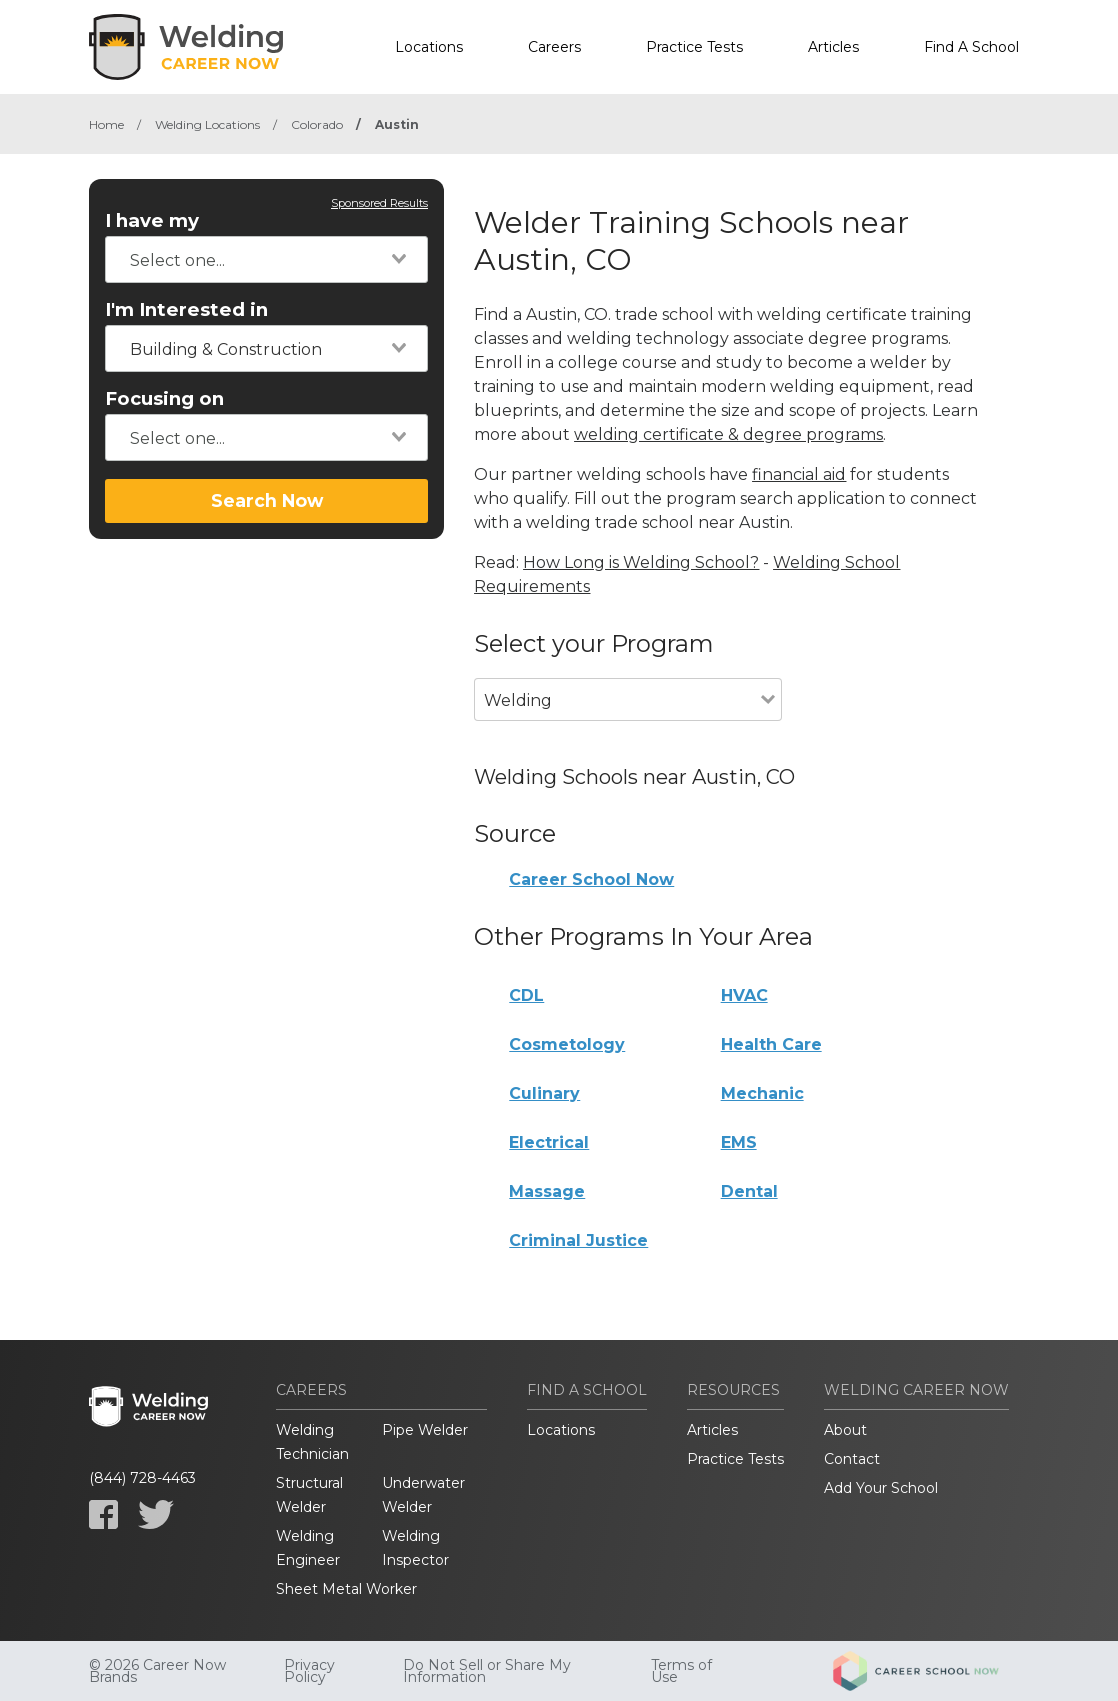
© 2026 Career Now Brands (157, 1671)
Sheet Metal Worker (346, 1589)
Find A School (971, 47)
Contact (852, 1459)
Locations (429, 47)
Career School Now (591, 879)
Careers (554, 47)
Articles (833, 47)
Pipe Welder (425, 1430)
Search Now (267, 500)
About (845, 1430)
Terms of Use (681, 1671)
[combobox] (266, 259)
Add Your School (881, 1488)
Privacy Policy (309, 1671)
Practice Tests (694, 47)
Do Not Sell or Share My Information (487, 1671)
